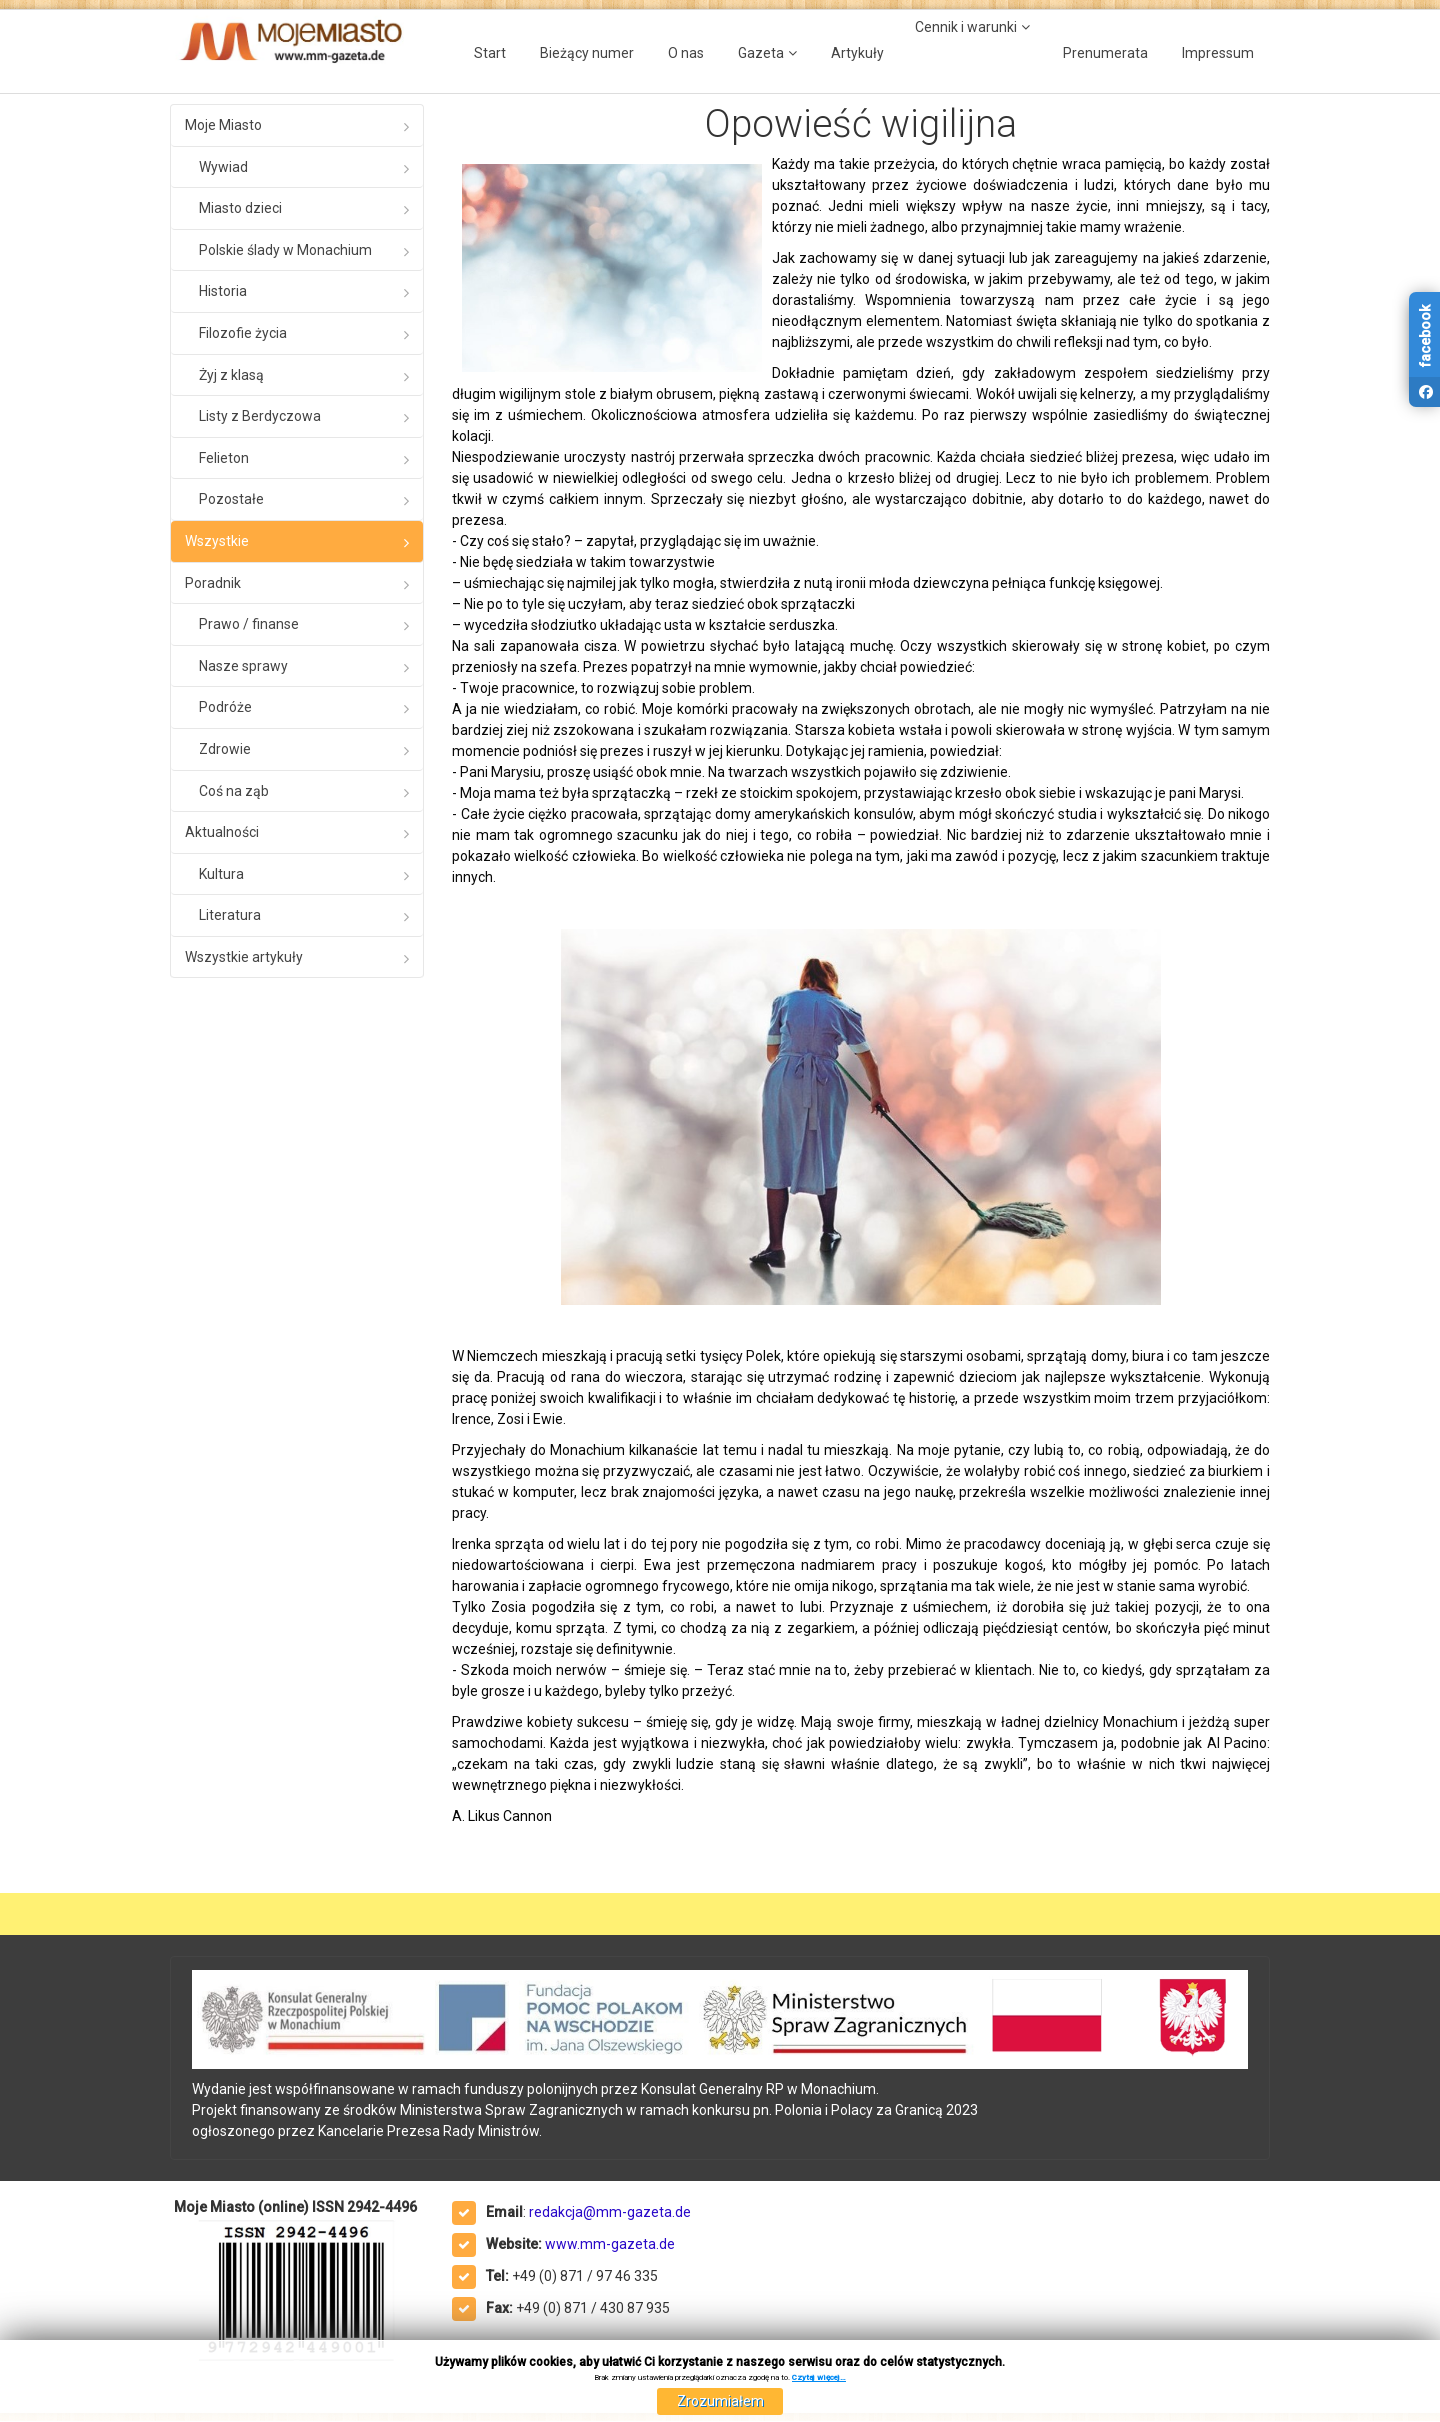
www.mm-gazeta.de (610, 2244)
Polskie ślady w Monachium (285, 250)
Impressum (1218, 53)
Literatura (230, 915)
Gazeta (761, 53)
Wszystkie (217, 541)
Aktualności (222, 832)
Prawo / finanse (249, 624)
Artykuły (857, 53)
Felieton (224, 458)
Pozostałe (231, 499)
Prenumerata (1105, 53)
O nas (686, 53)
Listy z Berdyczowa (260, 416)
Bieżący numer (587, 53)
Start (490, 53)
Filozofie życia (243, 333)
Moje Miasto (223, 125)
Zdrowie (225, 749)
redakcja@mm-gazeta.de (610, 2212)
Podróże (225, 707)
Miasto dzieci (240, 208)
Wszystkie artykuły (244, 957)
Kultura (221, 874)
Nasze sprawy (243, 666)
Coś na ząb (234, 791)
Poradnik (213, 583)
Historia (223, 291)
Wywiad (223, 167)
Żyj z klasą (231, 375)
